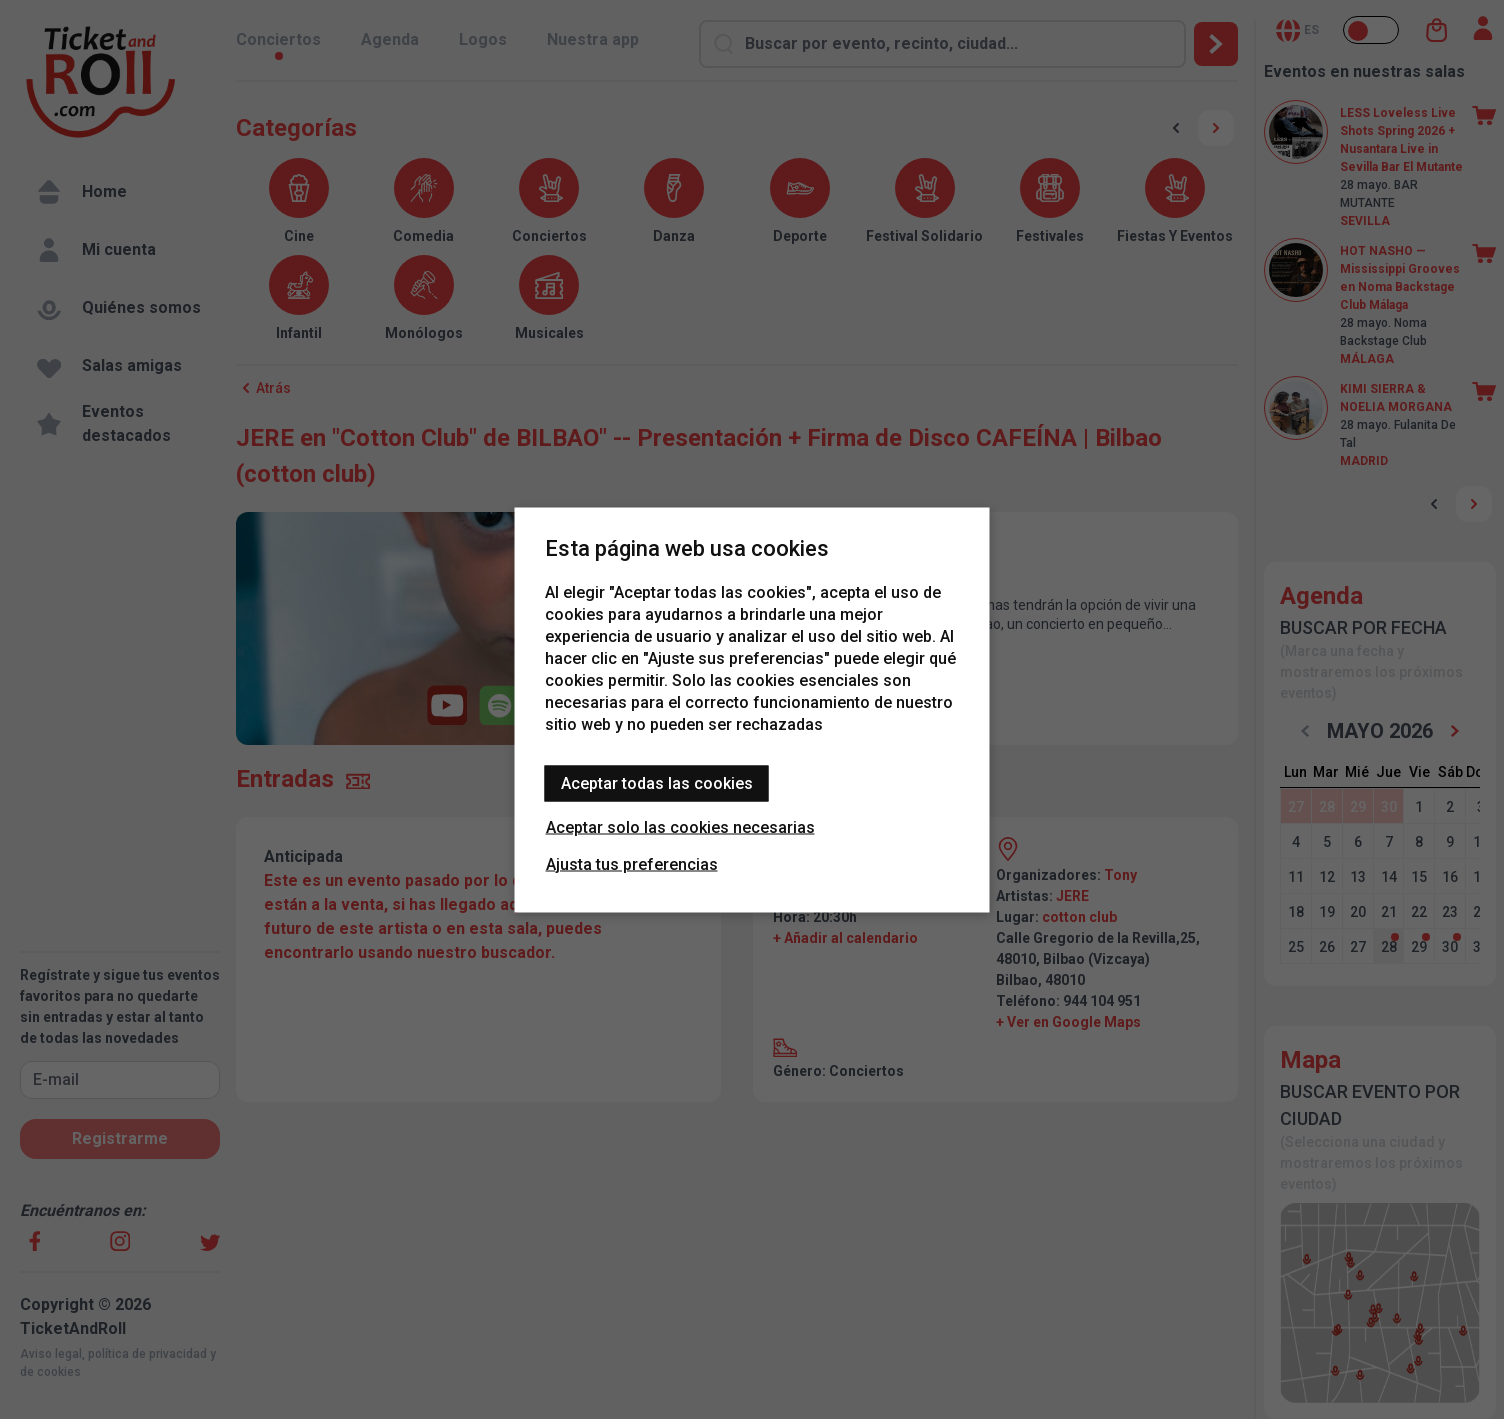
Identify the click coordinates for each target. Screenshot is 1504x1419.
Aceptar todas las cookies (657, 782)
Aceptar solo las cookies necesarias (680, 826)
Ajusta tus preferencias (632, 863)
